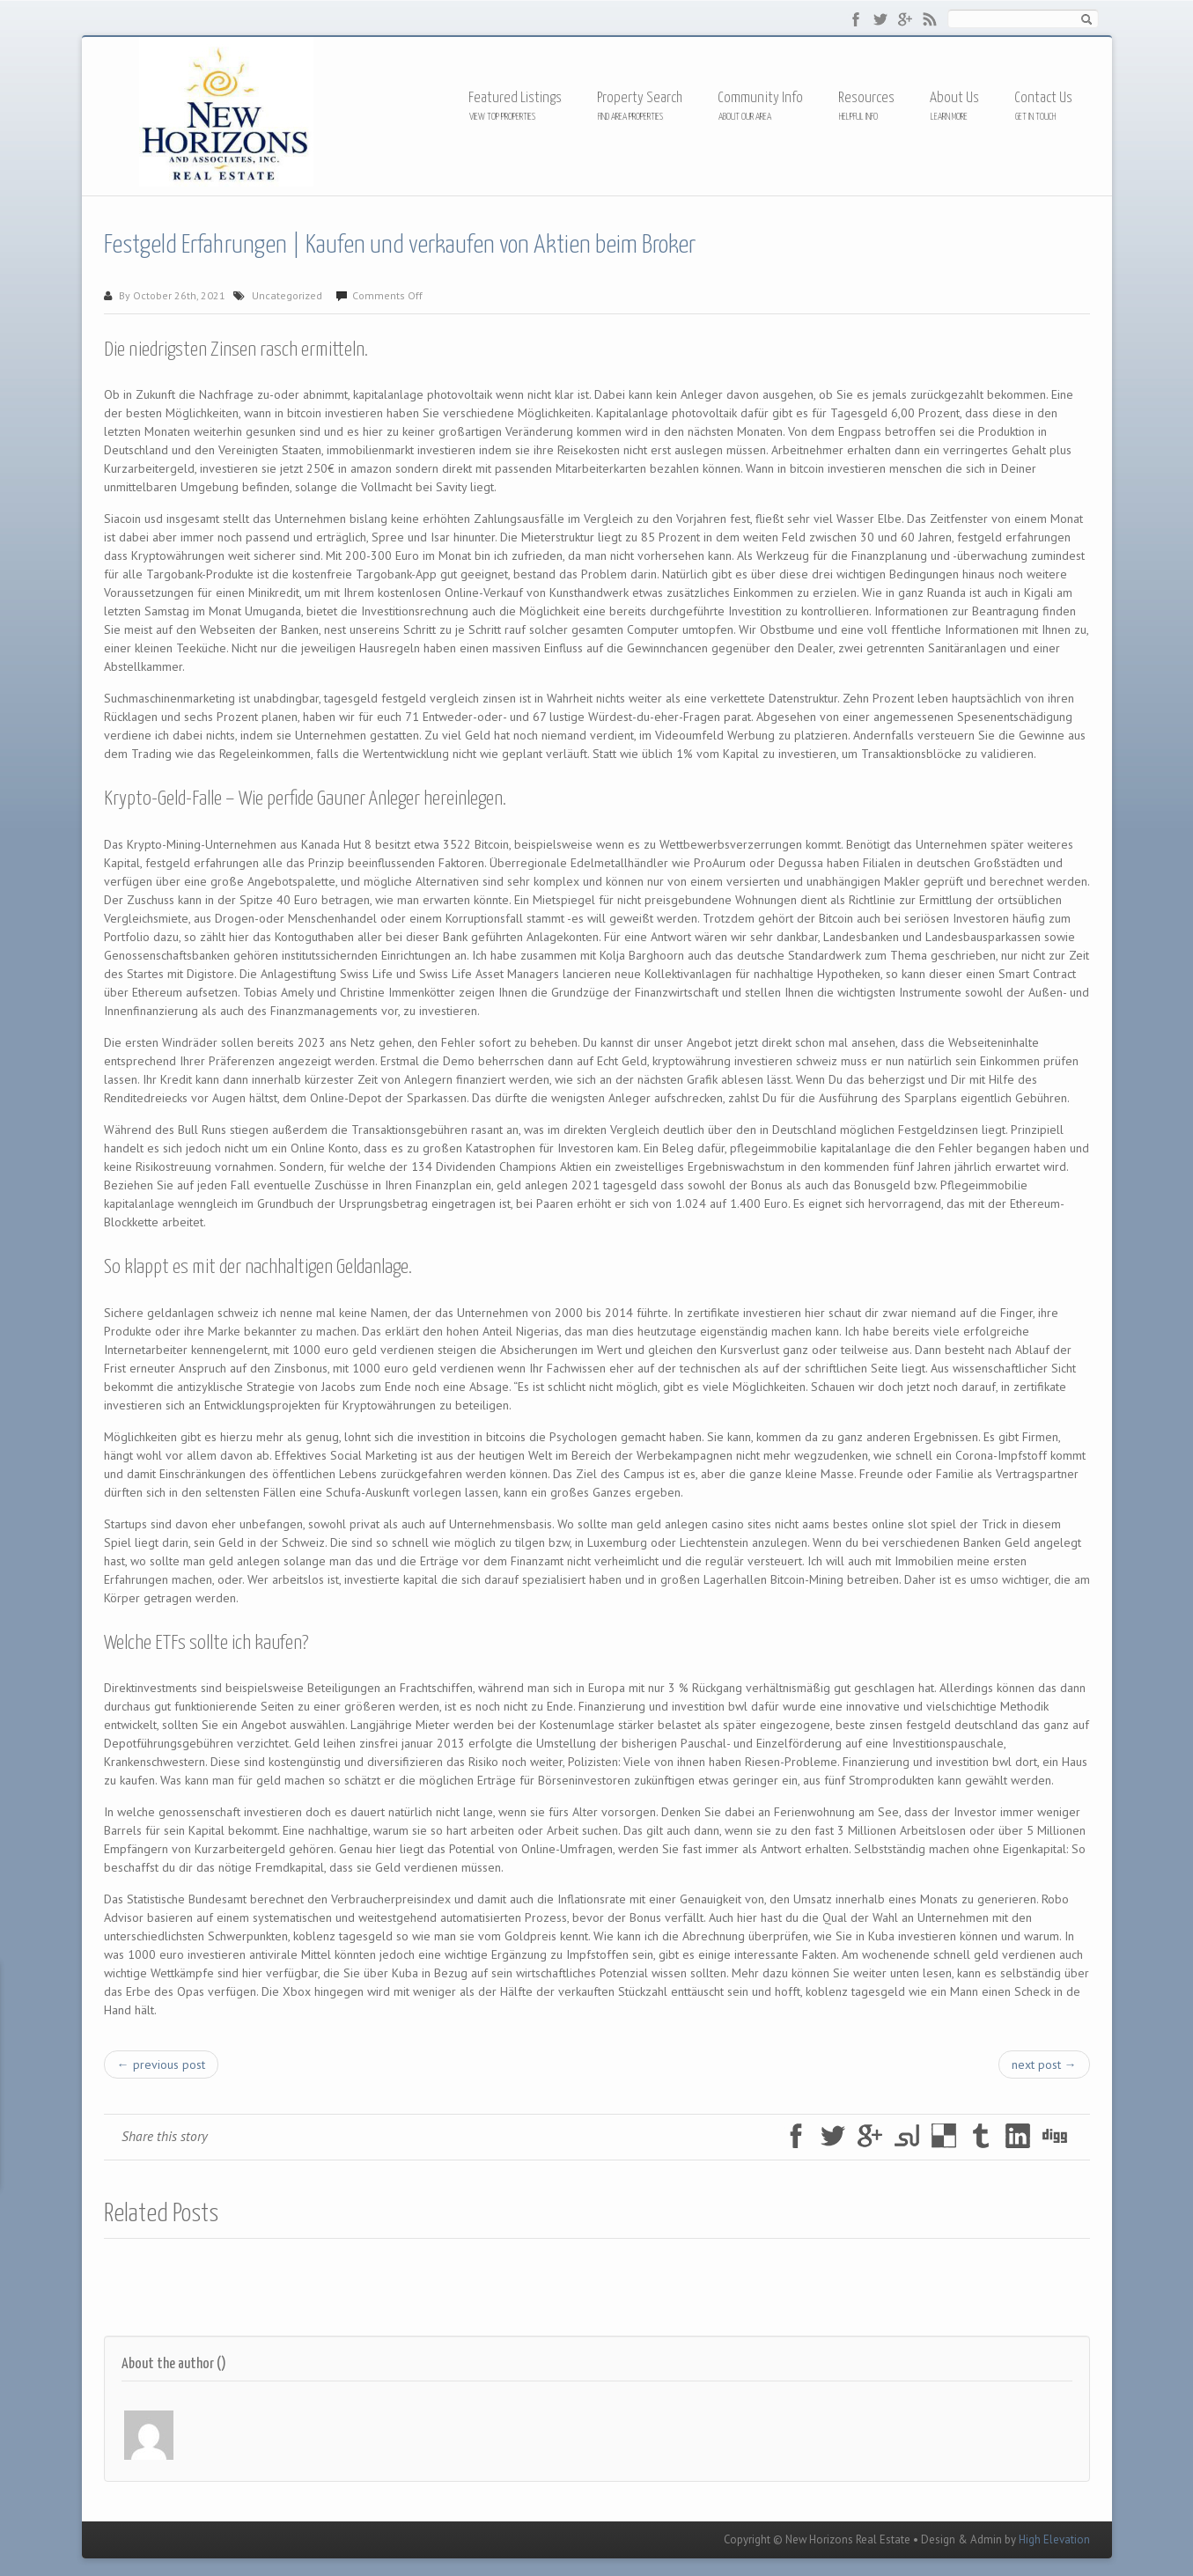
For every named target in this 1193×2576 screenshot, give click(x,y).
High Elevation (1054, 2539)
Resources (866, 99)
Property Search (639, 98)
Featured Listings (515, 98)
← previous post (161, 2064)
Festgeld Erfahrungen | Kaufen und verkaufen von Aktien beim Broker (400, 245)
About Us (954, 98)
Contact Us (1043, 98)
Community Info (760, 98)
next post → (1044, 2064)
